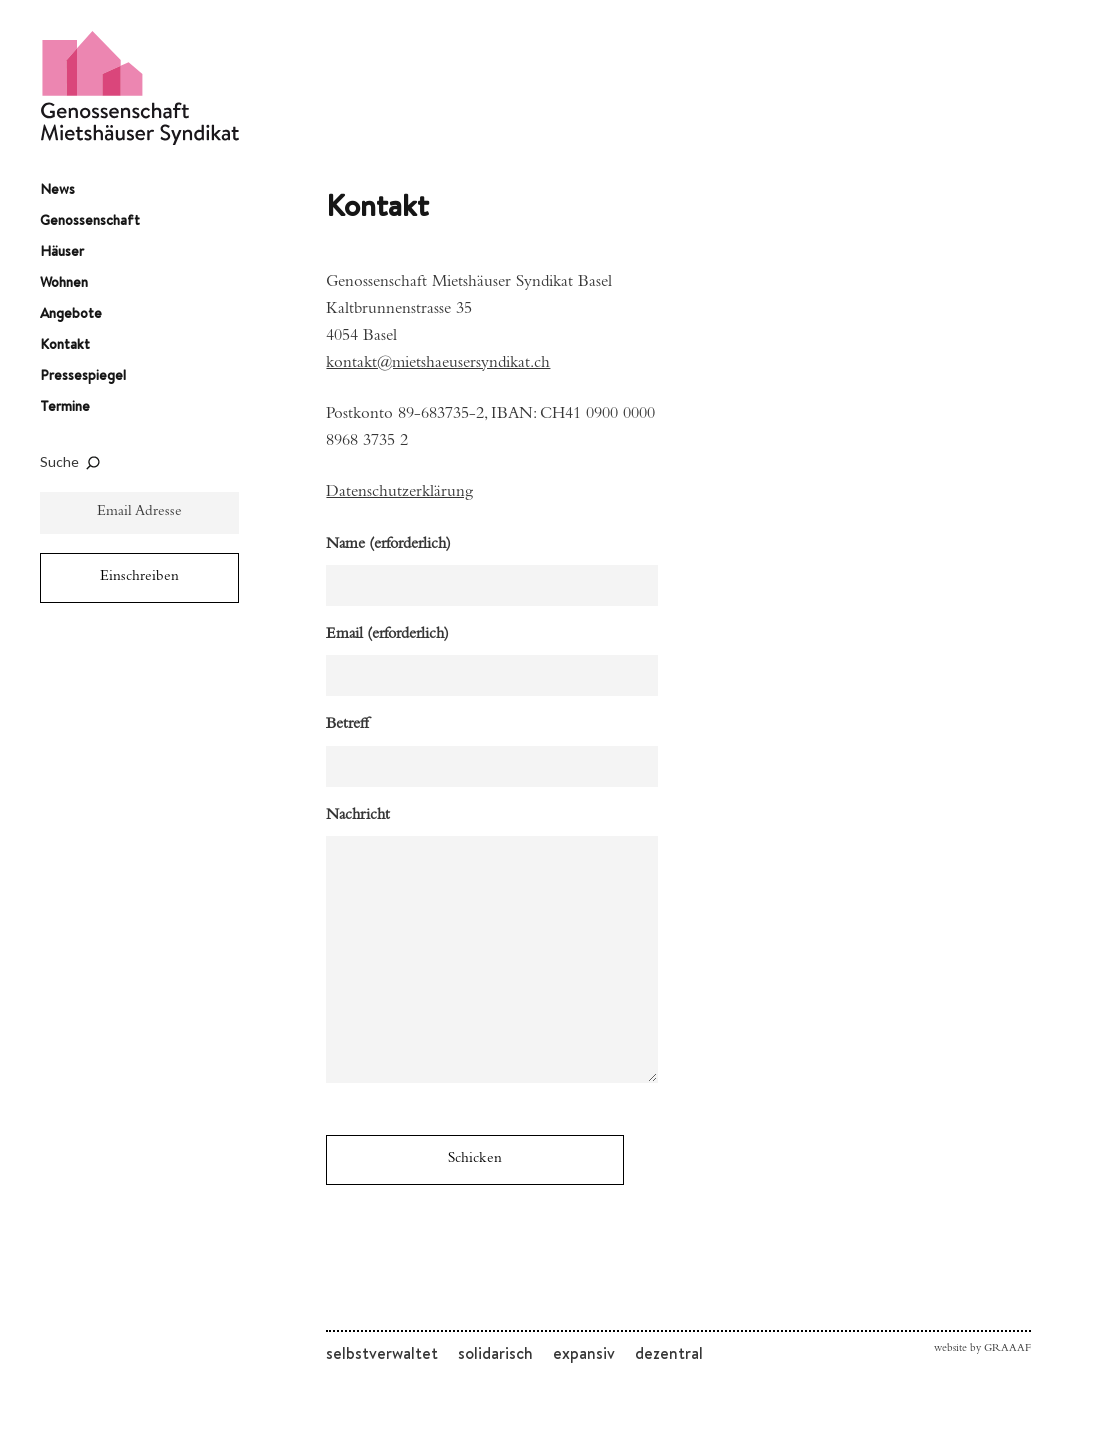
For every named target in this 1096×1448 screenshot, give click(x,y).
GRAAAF (1007, 1349)
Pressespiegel (83, 375)
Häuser (62, 251)
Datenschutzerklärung (399, 493)
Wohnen (64, 282)
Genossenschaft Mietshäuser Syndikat (140, 87)
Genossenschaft (90, 220)
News (57, 189)
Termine (65, 406)
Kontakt (65, 344)
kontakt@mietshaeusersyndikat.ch (438, 364)
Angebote (71, 313)
